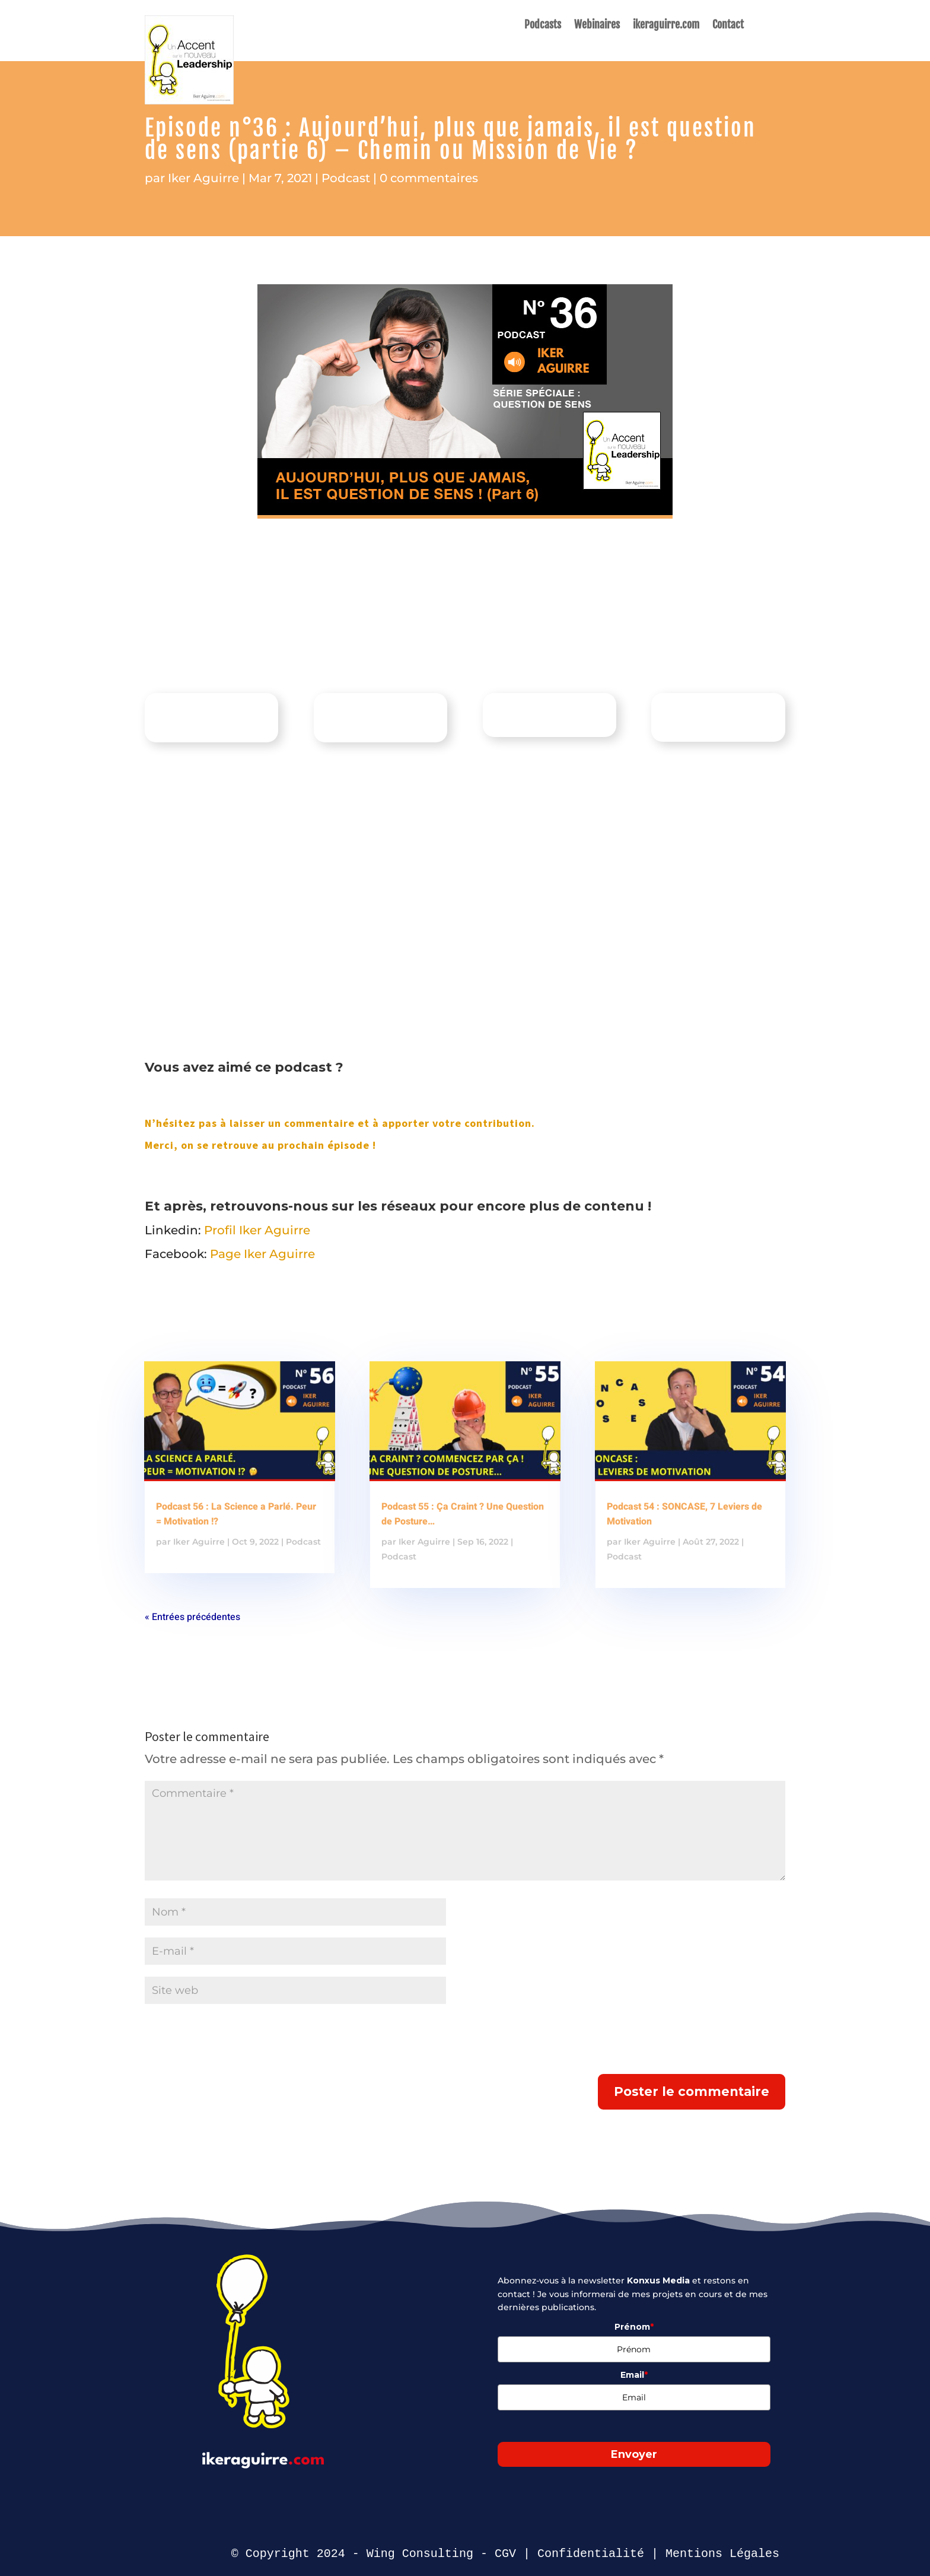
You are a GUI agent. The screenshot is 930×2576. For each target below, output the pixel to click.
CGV (505, 2554)
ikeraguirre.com (666, 25)
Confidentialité (590, 2554)
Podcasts (542, 25)
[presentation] (235, 2045)
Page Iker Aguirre (262, 1254)
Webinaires (597, 25)
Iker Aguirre (203, 178)
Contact (728, 25)
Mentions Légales (722, 2554)
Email (634, 2374)
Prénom (634, 2326)
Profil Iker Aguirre (257, 1230)
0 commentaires (429, 178)
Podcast (345, 178)
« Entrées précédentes (192, 1617)
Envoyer (634, 2454)
